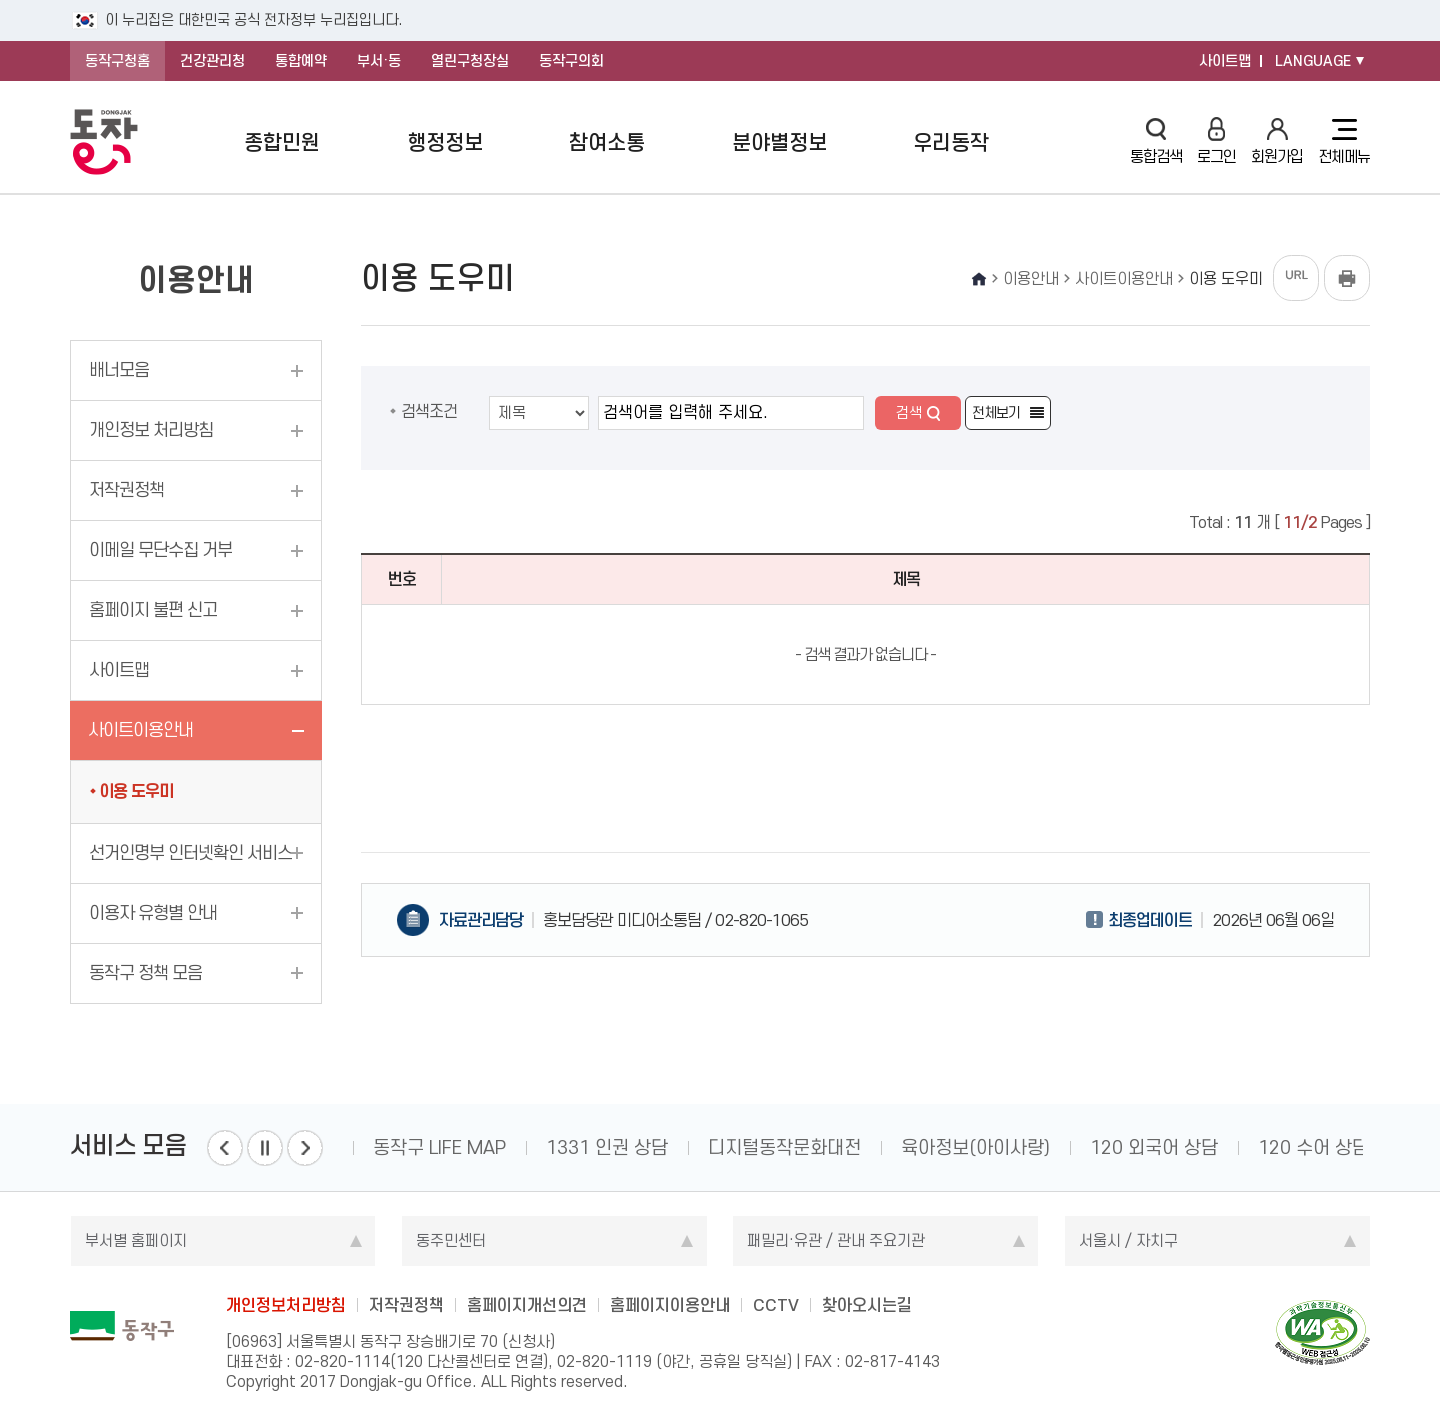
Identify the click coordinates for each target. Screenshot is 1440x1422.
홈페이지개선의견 (527, 1305)
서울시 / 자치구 (1128, 1240)
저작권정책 (126, 490)
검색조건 (429, 411)
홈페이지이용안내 (670, 1305)
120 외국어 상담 (1154, 1147)
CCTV (776, 1305)
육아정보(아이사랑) (975, 1147)
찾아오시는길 (867, 1305)
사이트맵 (1225, 61)
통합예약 (301, 61)
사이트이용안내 (140, 730)
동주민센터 (451, 1240)
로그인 (1216, 141)
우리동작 (951, 142)
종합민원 (282, 142)
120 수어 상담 (1313, 1147)
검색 (909, 413)
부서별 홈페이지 (136, 1240)
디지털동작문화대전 (784, 1147)
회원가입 (1277, 141)
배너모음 (119, 370)
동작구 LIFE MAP (439, 1147)
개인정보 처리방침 (151, 430)
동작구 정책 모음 (145, 973)
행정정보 (445, 142)
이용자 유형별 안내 (153, 913)
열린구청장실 (470, 61)
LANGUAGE (1313, 61)
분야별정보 (779, 142)
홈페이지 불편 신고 (153, 610)
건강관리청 (212, 61)
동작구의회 (571, 61)
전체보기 (996, 413)
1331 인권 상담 (607, 1147)
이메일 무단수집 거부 (160, 550)
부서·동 (379, 61)
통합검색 (1156, 141)
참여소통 (607, 142)
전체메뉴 (1344, 142)
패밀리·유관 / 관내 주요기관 (836, 1240)
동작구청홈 (117, 61)
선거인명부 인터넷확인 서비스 (190, 853)
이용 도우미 (136, 791)
